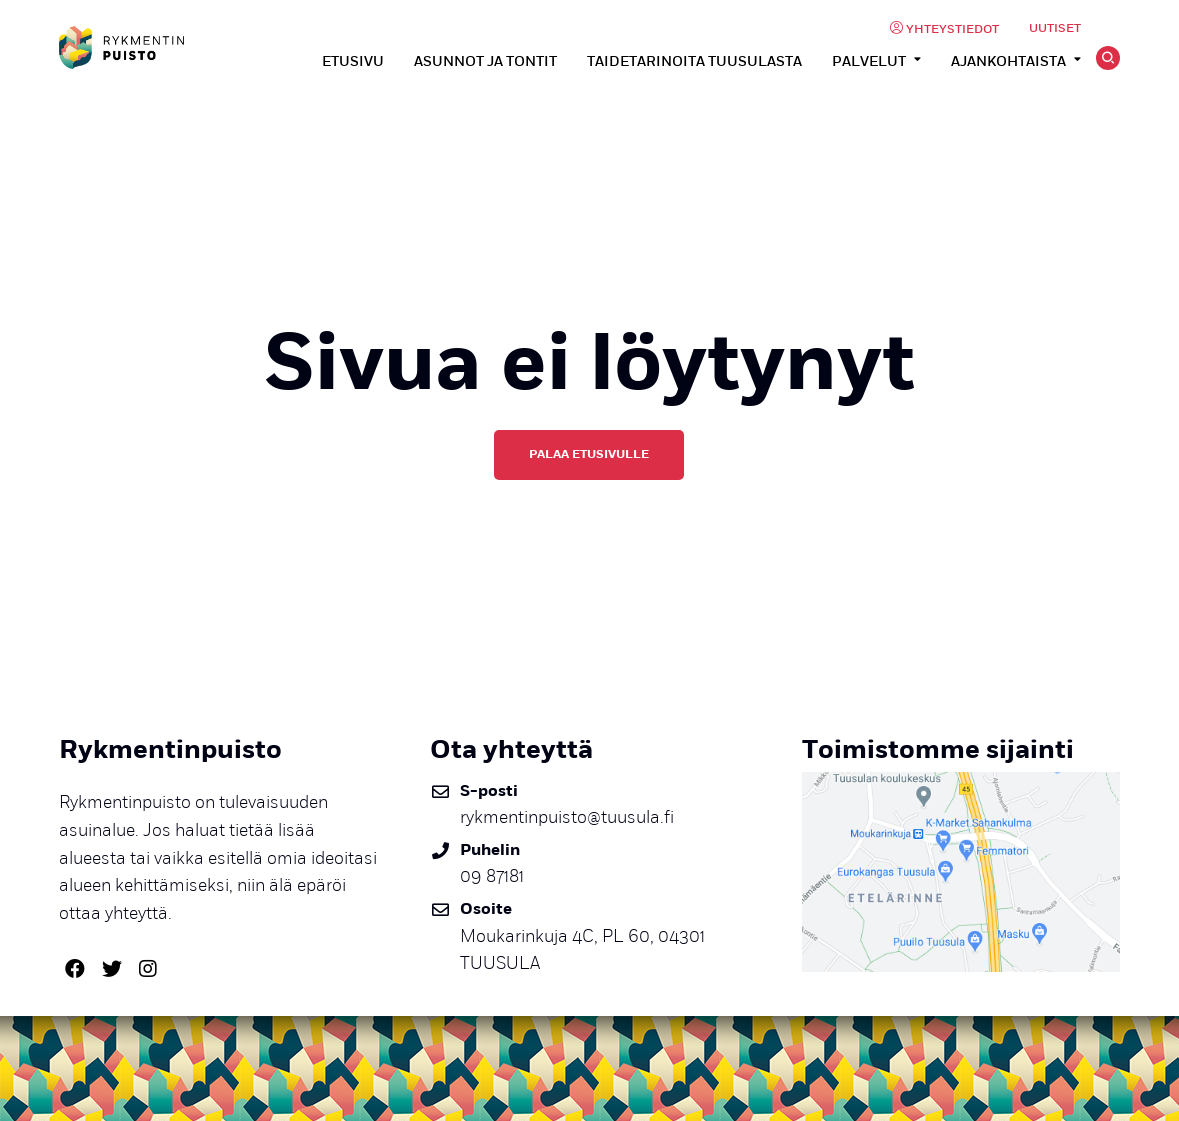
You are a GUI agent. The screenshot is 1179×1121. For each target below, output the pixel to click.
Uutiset (1055, 28)
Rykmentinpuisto (121, 47)
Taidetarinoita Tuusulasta (694, 61)
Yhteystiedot (952, 29)
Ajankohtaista (1008, 61)
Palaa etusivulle (589, 454)
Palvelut (869, 61)
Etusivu (353, 61)
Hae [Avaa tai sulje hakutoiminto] (1108, 58)
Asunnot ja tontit (485, 61)
